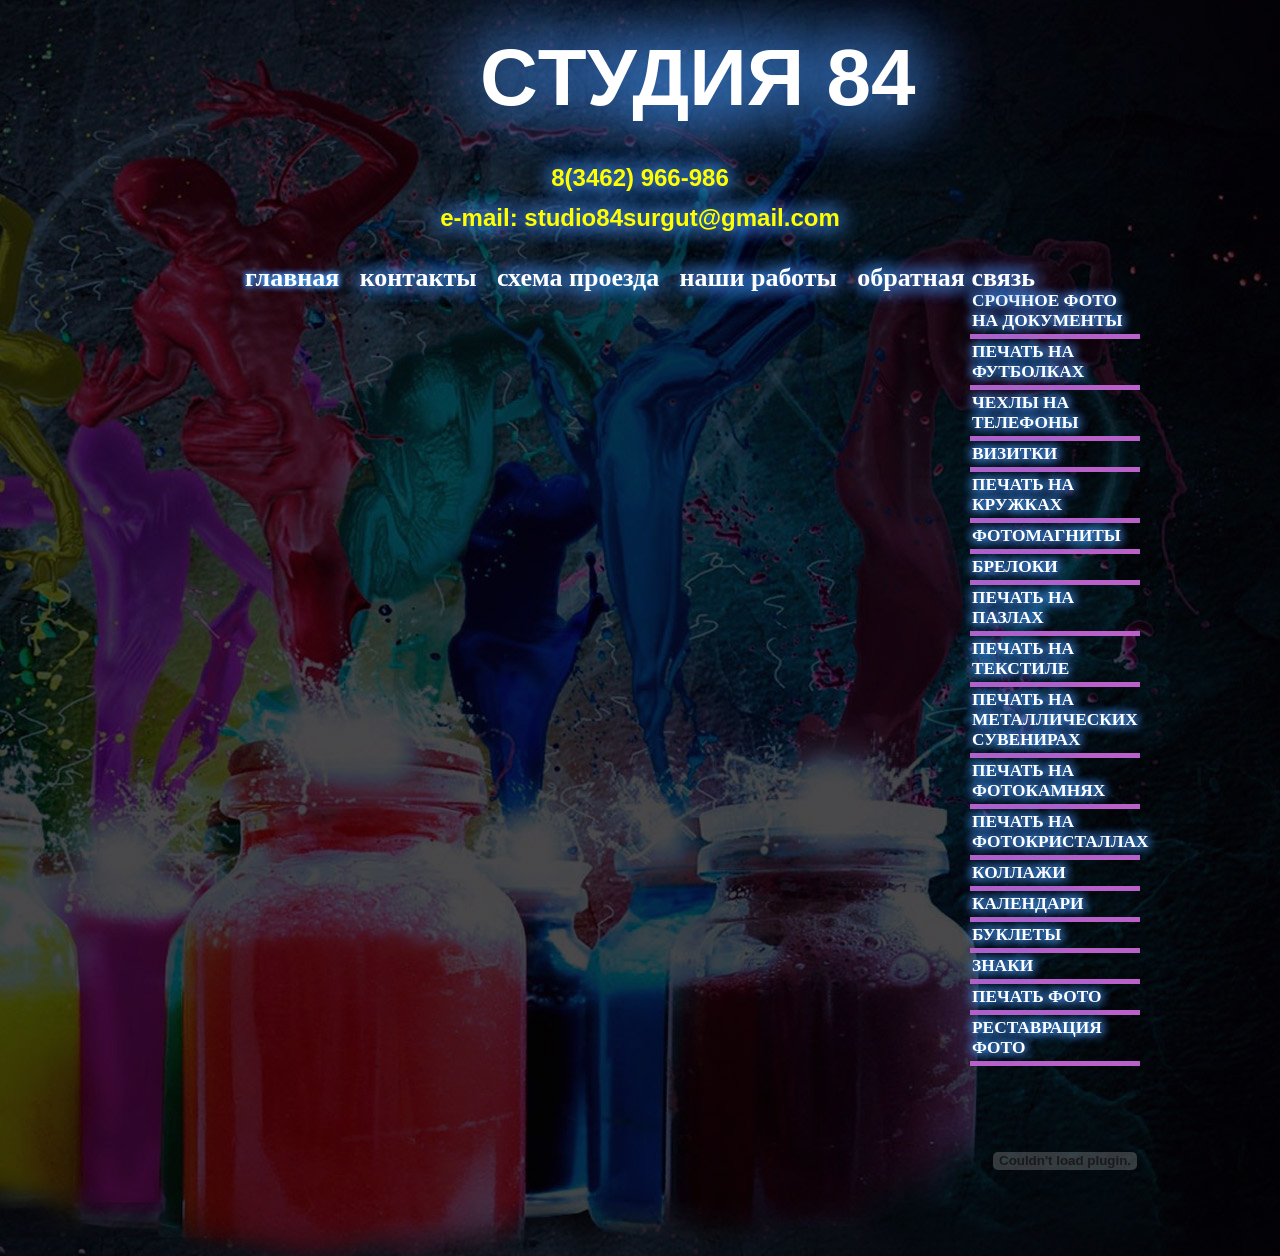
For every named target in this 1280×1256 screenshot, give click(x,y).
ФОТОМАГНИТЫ (1046, 535)
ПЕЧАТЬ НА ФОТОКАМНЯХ (1038, 780)
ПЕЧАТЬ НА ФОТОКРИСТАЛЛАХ (1060, 831)
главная (292, 277)
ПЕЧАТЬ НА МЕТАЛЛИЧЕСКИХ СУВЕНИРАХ (1055, 719)
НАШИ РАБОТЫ (758, 277)
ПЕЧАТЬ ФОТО (1036, 996)
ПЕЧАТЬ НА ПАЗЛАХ (1023, 607)
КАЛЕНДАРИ (1028, 903)
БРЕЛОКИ (1015, 566)
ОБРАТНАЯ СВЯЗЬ (946, 277)
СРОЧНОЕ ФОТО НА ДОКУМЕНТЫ (1047, 310)
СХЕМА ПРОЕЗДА (578, 277)
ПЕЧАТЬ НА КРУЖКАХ (1023, 494)
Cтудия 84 (698, 77)
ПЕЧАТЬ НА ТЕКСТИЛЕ (1023, 658)
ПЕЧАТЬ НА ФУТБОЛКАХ (1028, 361)
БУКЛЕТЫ (1016, 934)
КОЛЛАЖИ (1019, 872)
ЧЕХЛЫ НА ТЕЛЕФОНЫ (1025, 412)
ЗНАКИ (1002, 965)
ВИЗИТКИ (1014, 453)
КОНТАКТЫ (418, 277)
